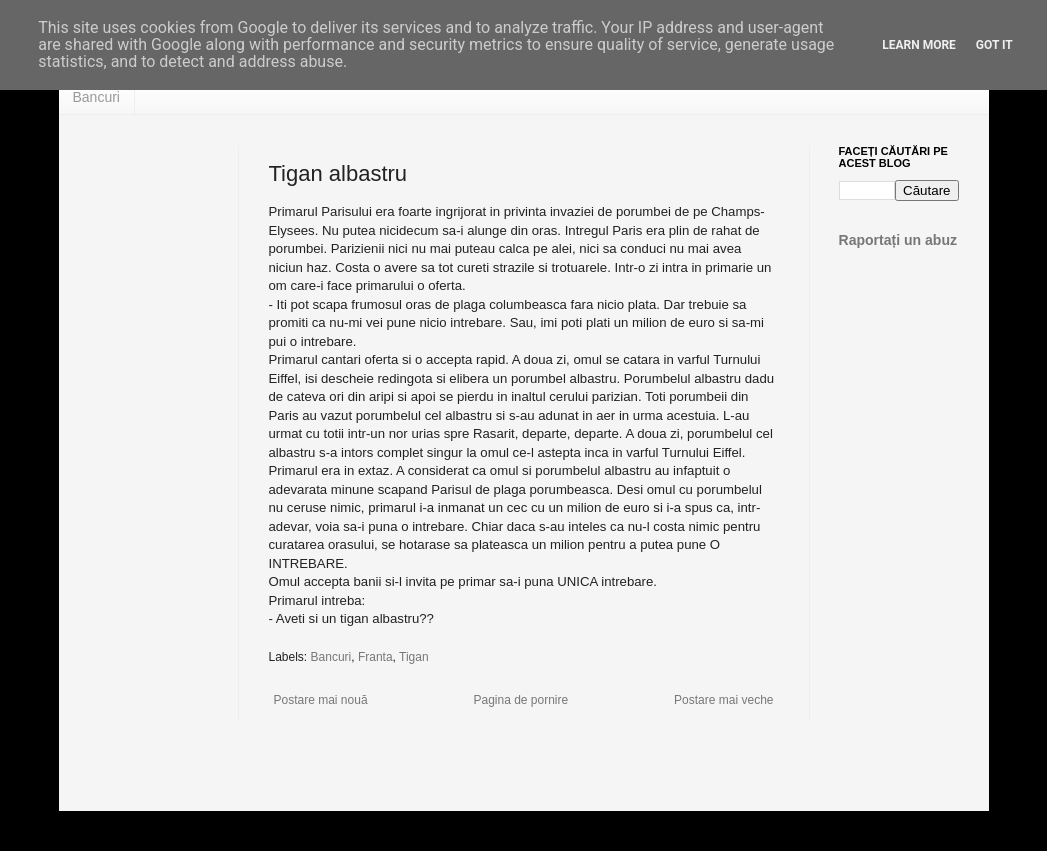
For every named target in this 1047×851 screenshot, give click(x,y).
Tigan (414, 657)
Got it (994, 45)
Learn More (919, 45)
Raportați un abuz (898, 240)
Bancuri (96, 97)
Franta (375, 657)
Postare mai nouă (321, 700)
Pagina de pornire (520, 700)
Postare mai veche (723, 700)
